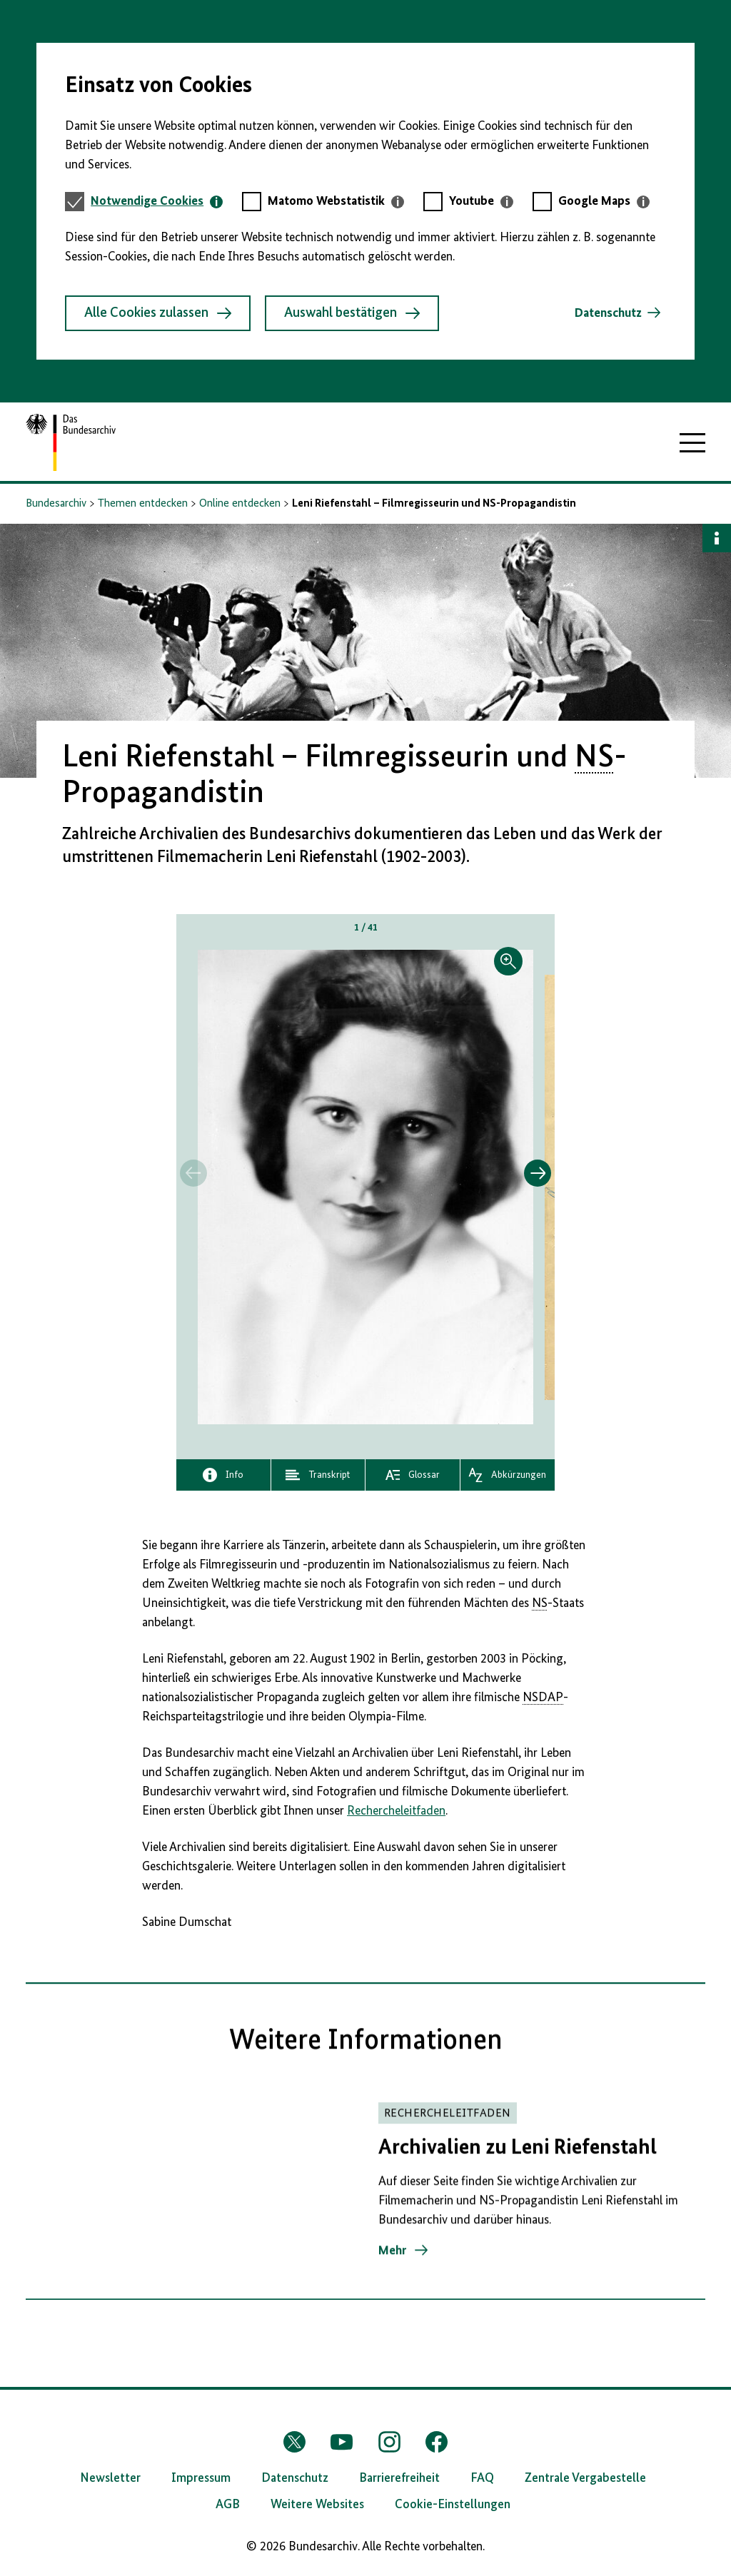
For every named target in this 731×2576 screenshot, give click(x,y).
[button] (365, 1187)
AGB (228, 2504)
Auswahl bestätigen (352, 313)
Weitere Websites (317, 2504)
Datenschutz (608, 313)
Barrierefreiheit (399, 2478)
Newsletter (110, 2478)
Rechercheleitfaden (396, 1811)
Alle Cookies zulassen (157, 313)
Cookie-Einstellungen (452, 2504)
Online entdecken (240, 503)
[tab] (157, 201)
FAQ (482, 2478)
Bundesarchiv (56, 503)
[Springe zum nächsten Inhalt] (537, 1173)
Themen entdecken (143, 503)
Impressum (201, 2478)
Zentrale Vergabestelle (585, 2478)
